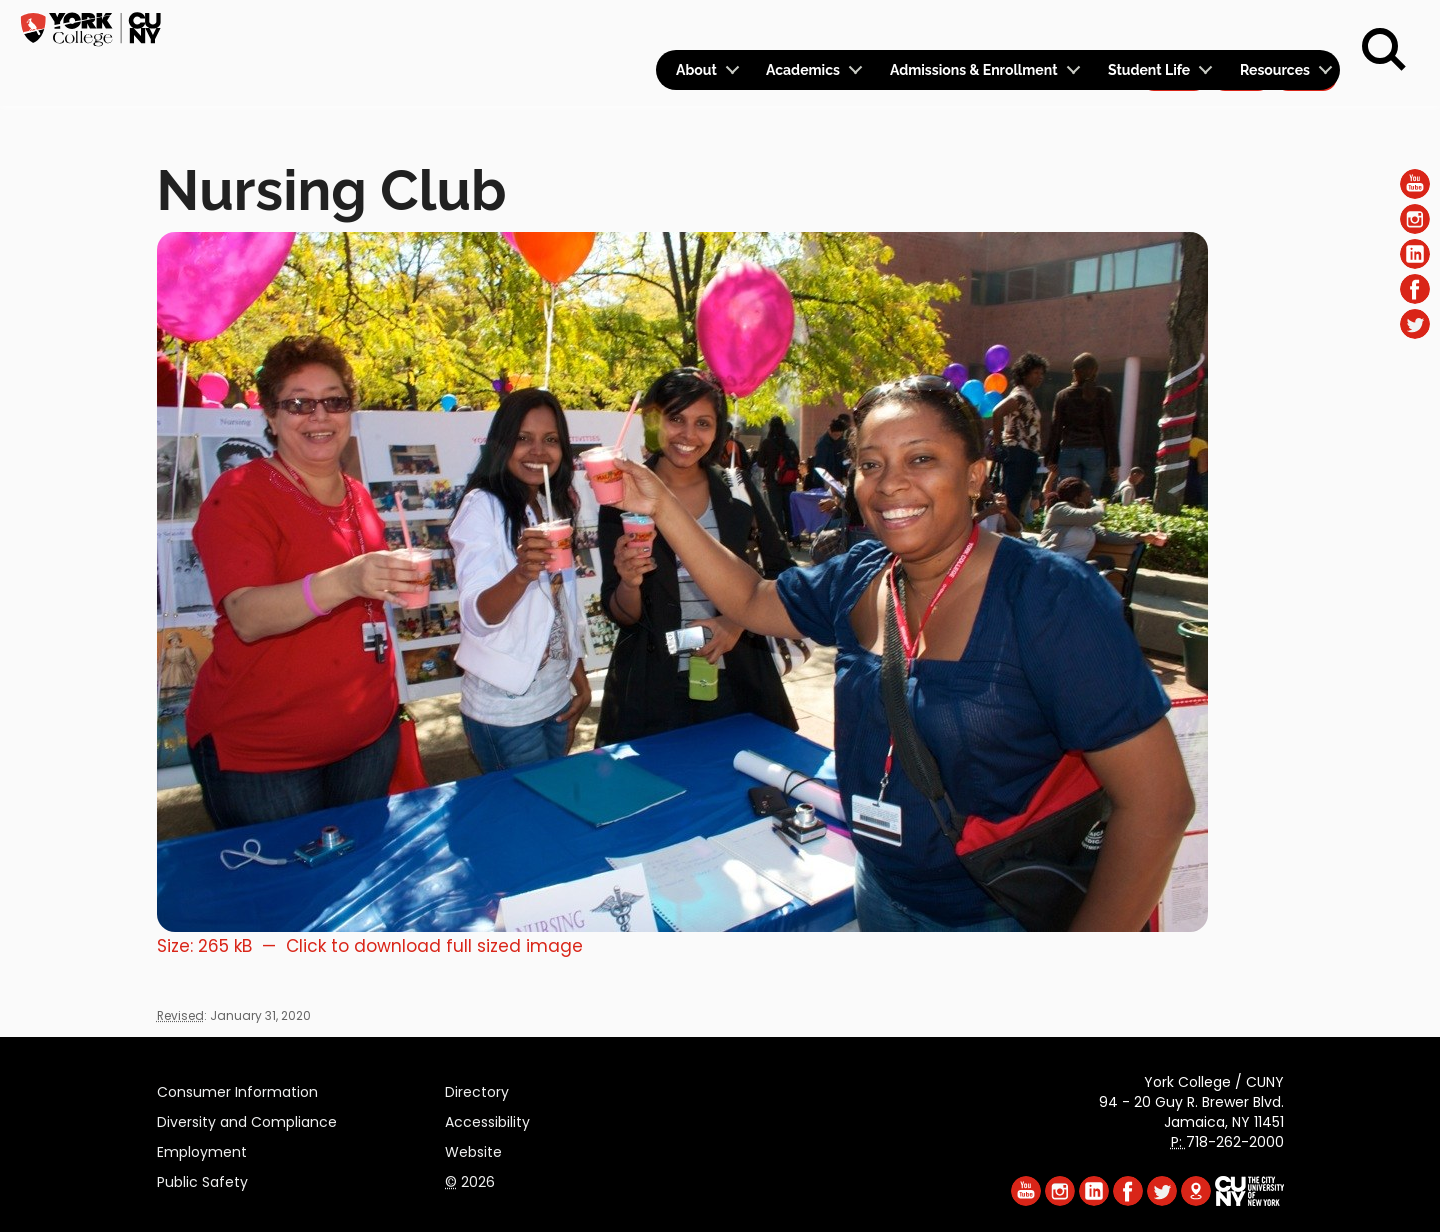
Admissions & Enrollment (974, 70)
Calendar (1076, 26)
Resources (1275, 70)
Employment (202, 1149)
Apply (1173, 26)
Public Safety (202, 1179)
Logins (977, 26)
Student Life (1149, 70)
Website (473, 1149)
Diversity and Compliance (247, 1119)
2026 (470, 1179)
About (696, 70)
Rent (1306, 26)
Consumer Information (237, 1089)
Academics (803, 70)
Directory (477, 1089)
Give (1241, 26)
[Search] (1384, 50)
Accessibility (487, 1119)
